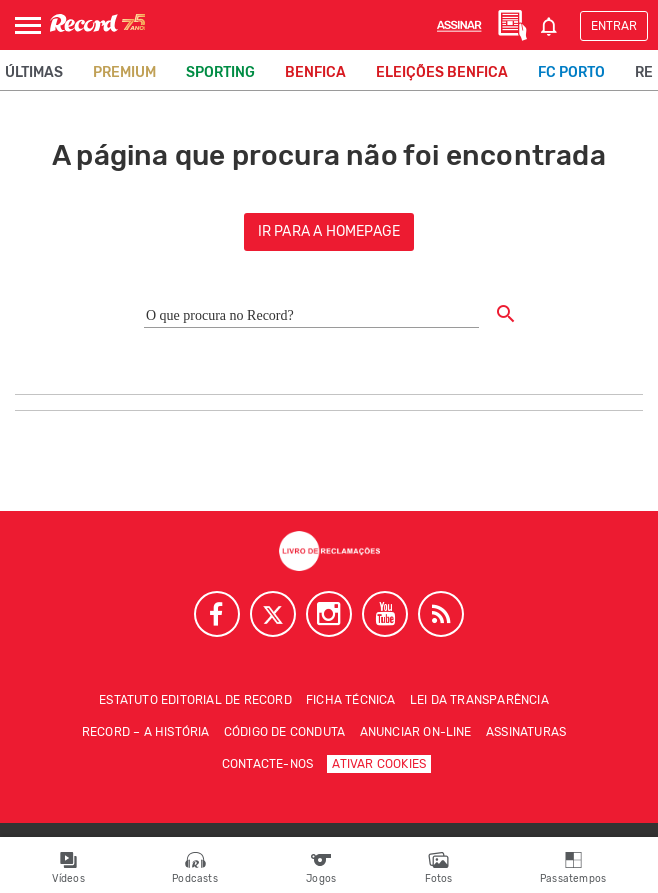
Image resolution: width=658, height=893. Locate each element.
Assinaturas (526, 732)
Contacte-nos (267, 764)
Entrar (614, 26)
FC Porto (571, 72)
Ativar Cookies (379, 764)
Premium (124, 72)
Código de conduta (284, 732)
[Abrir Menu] (28, 25)
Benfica (315, 72)
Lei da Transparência (479, 700)
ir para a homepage (329, 231)
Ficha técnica (351, 700)
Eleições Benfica (442, 72)
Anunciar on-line (416, 732)
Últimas (34, 72)
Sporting (220, 72)
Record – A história (146, 732)
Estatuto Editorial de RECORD (195, 700)
